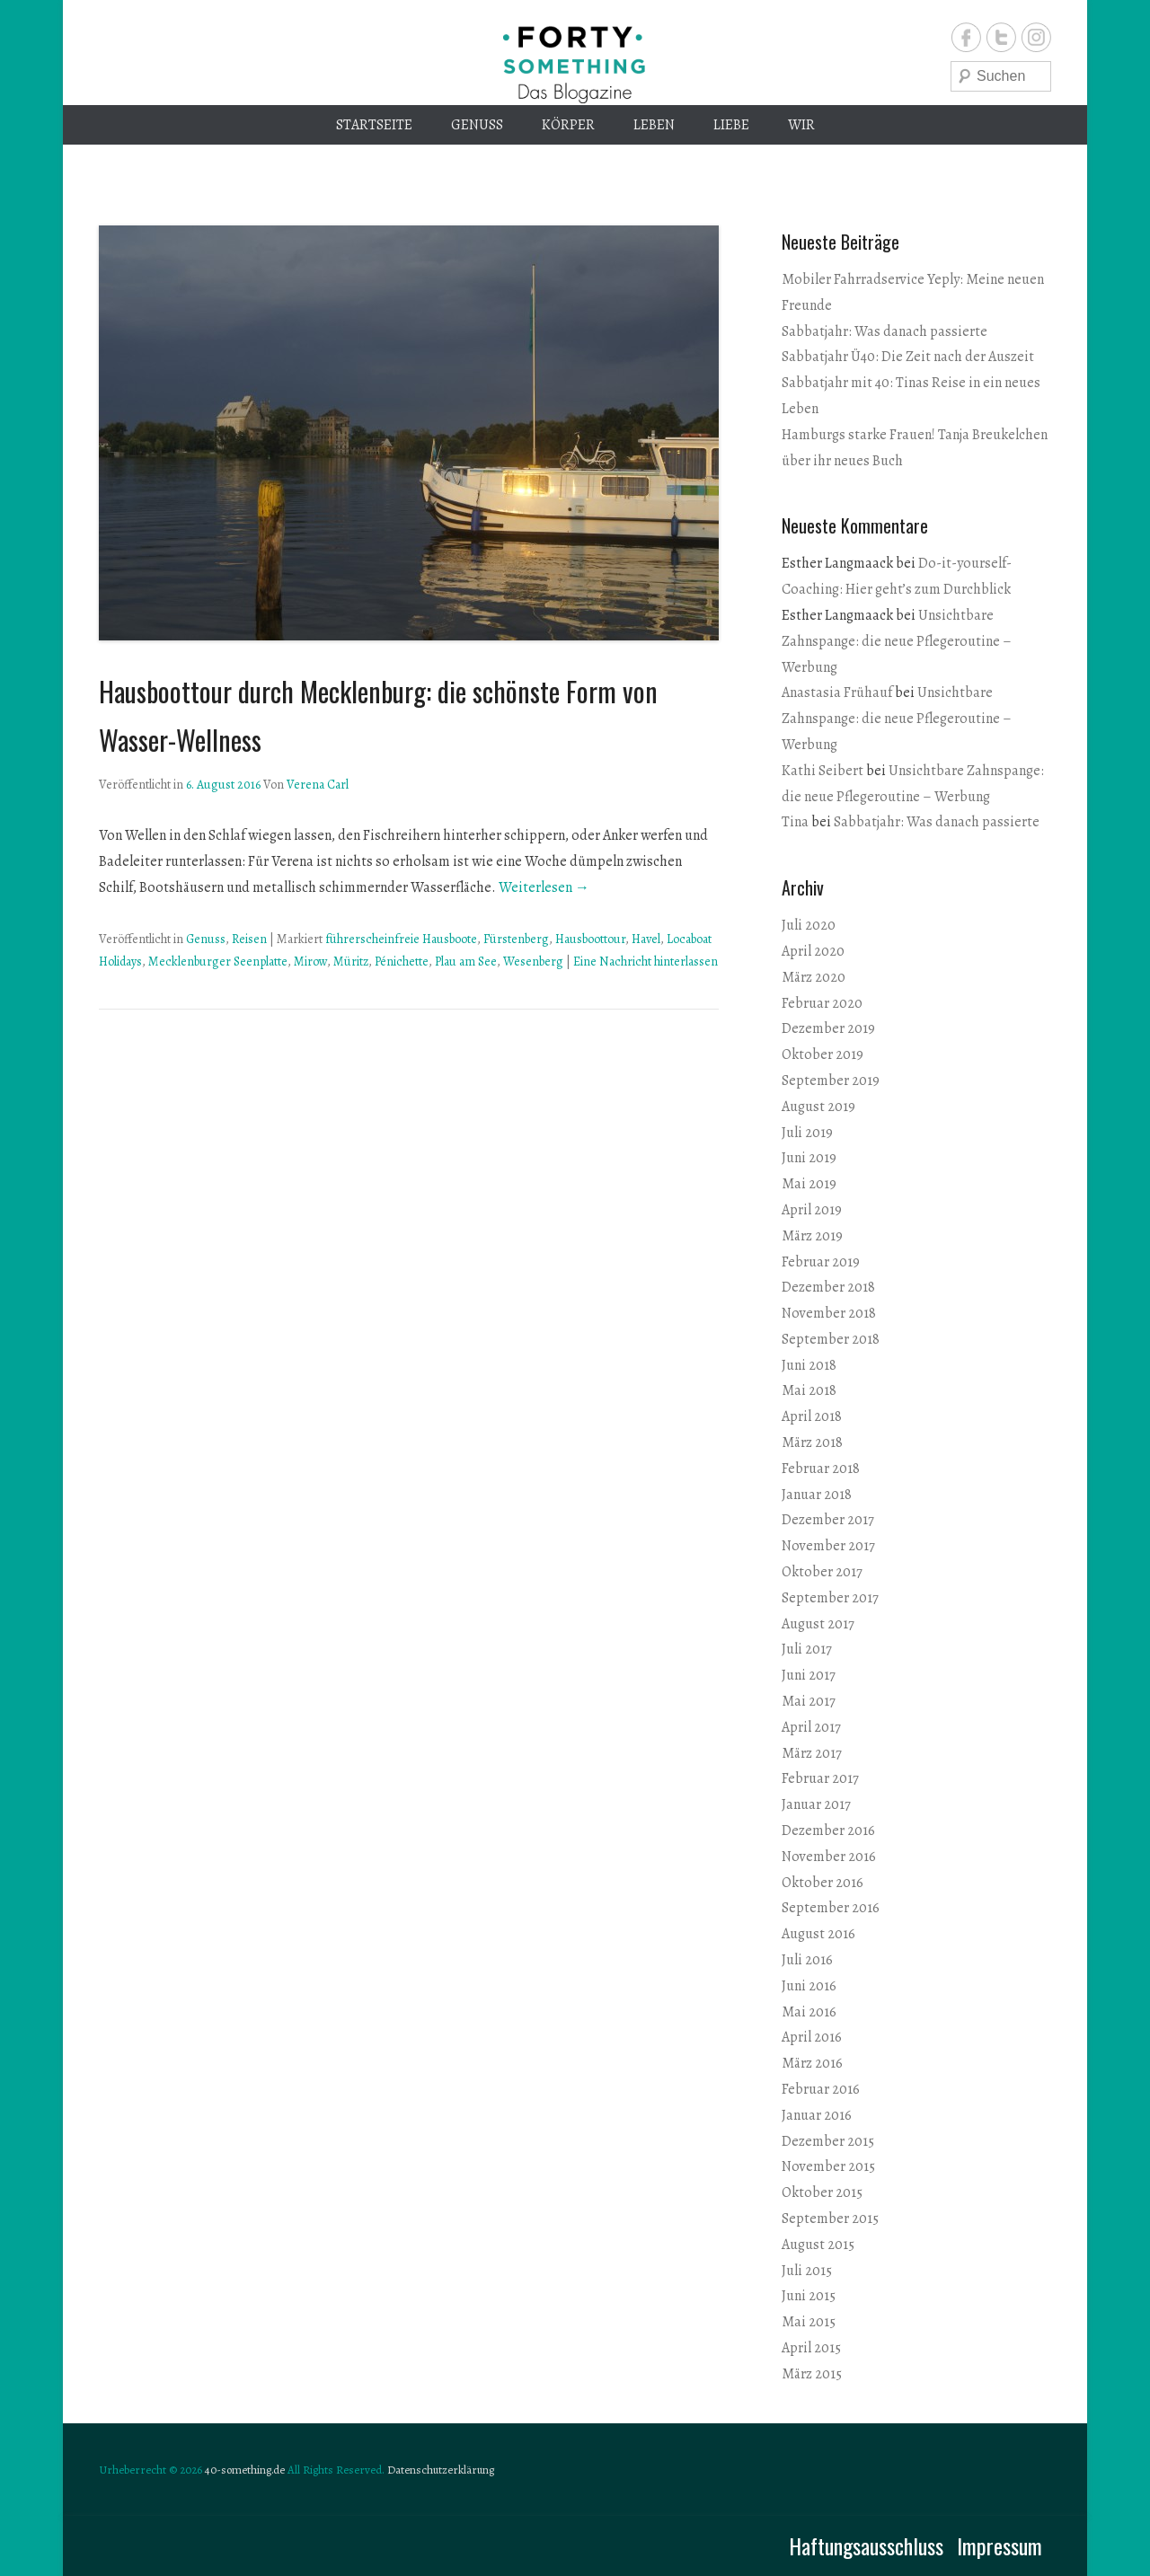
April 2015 (811, 2348)
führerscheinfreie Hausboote (401, 939)
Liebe (731, 125)
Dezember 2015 (828, 2141)
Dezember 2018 (828, 1287)
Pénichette (402, 961)
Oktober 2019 (822, 1054)
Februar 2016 (821, 2089)
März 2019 (812, 1236)
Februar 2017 (820, 1778)
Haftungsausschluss (866, 2545)
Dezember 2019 (828, 1028)
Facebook (966, 37)
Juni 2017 (809, 1675)
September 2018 (831, 1339)
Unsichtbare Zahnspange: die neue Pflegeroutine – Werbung (897, 641)
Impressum (999, 2545)
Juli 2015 (807, 2270)
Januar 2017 (816, 1804)
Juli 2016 (807, 1960)
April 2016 (812, 2037)
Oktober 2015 (822, 2192)
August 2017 (818, 1624)
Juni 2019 (809, 1158)
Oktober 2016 (822, 1882)
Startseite (374, 125)
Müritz (350, 961)
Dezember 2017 (828, 1520)
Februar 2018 (821, 1468)
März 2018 (812, 1442)
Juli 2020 (809, 925)
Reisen (249, 939)
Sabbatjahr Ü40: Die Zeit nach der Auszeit (908, 356)
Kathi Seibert (822, 771)
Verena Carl (318, 784)
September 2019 (831, 1080)
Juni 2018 (809, 1365)
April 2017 (811, 1727)
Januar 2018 (817, 1494)
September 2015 (830, 2218)
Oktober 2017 (822, 1572)
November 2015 (828, 2166)
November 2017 (828, 1546)
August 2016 (818, 1934)
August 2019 (818, 1106)
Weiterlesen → (544, 887)
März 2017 (812, 1753)
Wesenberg (533, 961)
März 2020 (813, 977)
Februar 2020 (822, 1003)
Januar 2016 (817, 2115)
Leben (654, 125)
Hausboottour (590, 939)
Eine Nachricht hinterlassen (645, 961)
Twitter (1001, 37)
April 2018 (812, 1416)
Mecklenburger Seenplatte (218, 961)
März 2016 (812, 2063)
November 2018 (829, 1313)
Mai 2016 (809, 2012)
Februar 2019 (821, 1262)
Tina (795, 822)
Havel (646, 939)
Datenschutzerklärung (440, 2469)
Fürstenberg (516, 939)
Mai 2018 (809, 1390)
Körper (568, 125)
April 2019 (812, 1210)
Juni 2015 (809, 2296)
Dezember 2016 (828, 1830)
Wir (801, 125)
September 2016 (831, 1908)
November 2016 (829, 1856)
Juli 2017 (807, 1649)
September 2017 (830, 1598)
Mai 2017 (809, 1701)
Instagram (1036, 37)
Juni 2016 (809, 1986)
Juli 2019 (807, 1132)
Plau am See (466, 961)
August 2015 (818, 2244)
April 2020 (813, 951)
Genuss (477, 125)
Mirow (310, 961)
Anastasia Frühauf (837, 692)
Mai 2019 (809, 1184)
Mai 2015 (809, 2322)
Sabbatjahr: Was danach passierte (884, 331)
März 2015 (812, 2374)
